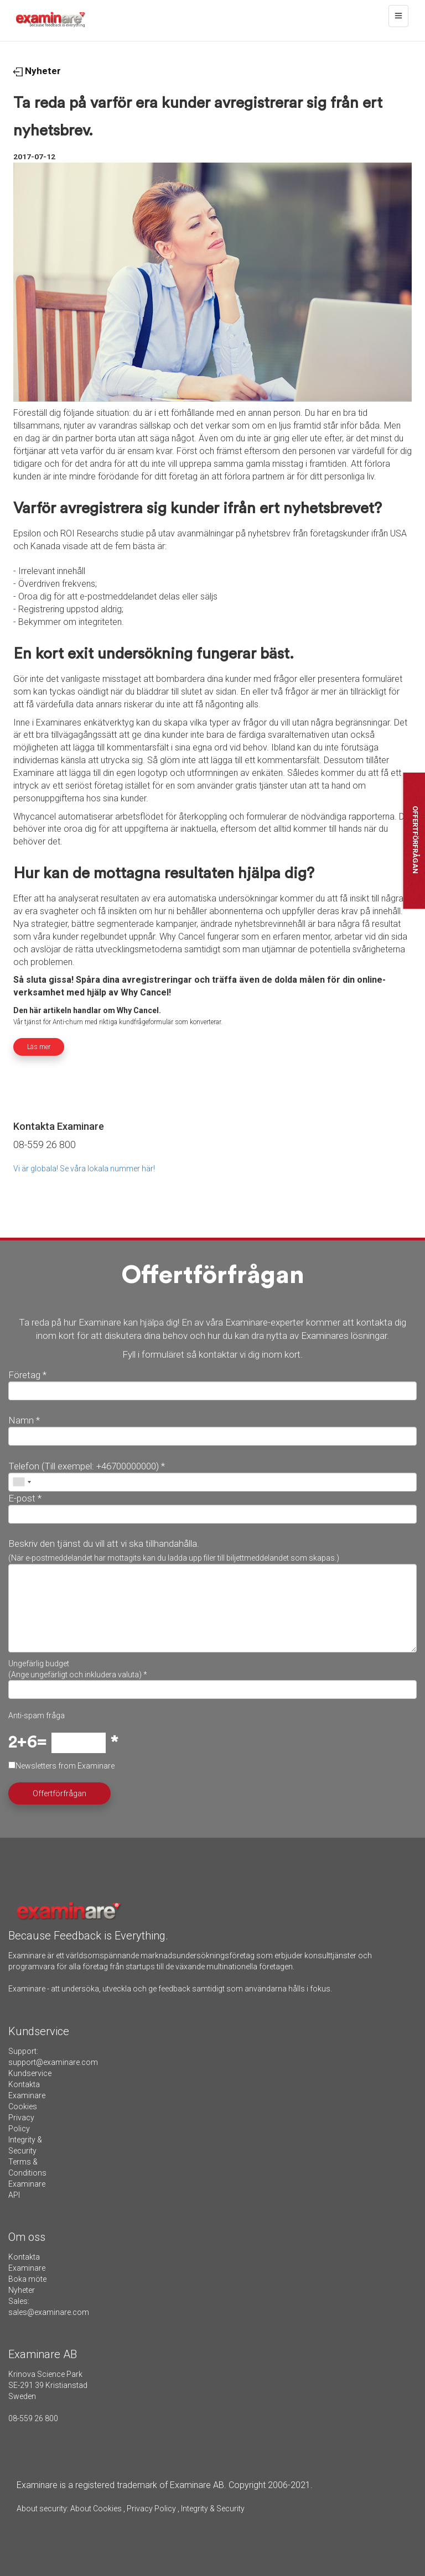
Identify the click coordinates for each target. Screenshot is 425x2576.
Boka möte (27, 2279)
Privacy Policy (151, 2508)
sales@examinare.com (48, 2312)
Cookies (22, 2106)
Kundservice (29, 2073)
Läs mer (38, 1047)
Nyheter (37, 70)
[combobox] (21, 1482)
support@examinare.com (53, 2062)
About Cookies (96, 2508)
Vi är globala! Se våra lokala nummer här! (84, 1168)
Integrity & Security (212, 2508)
